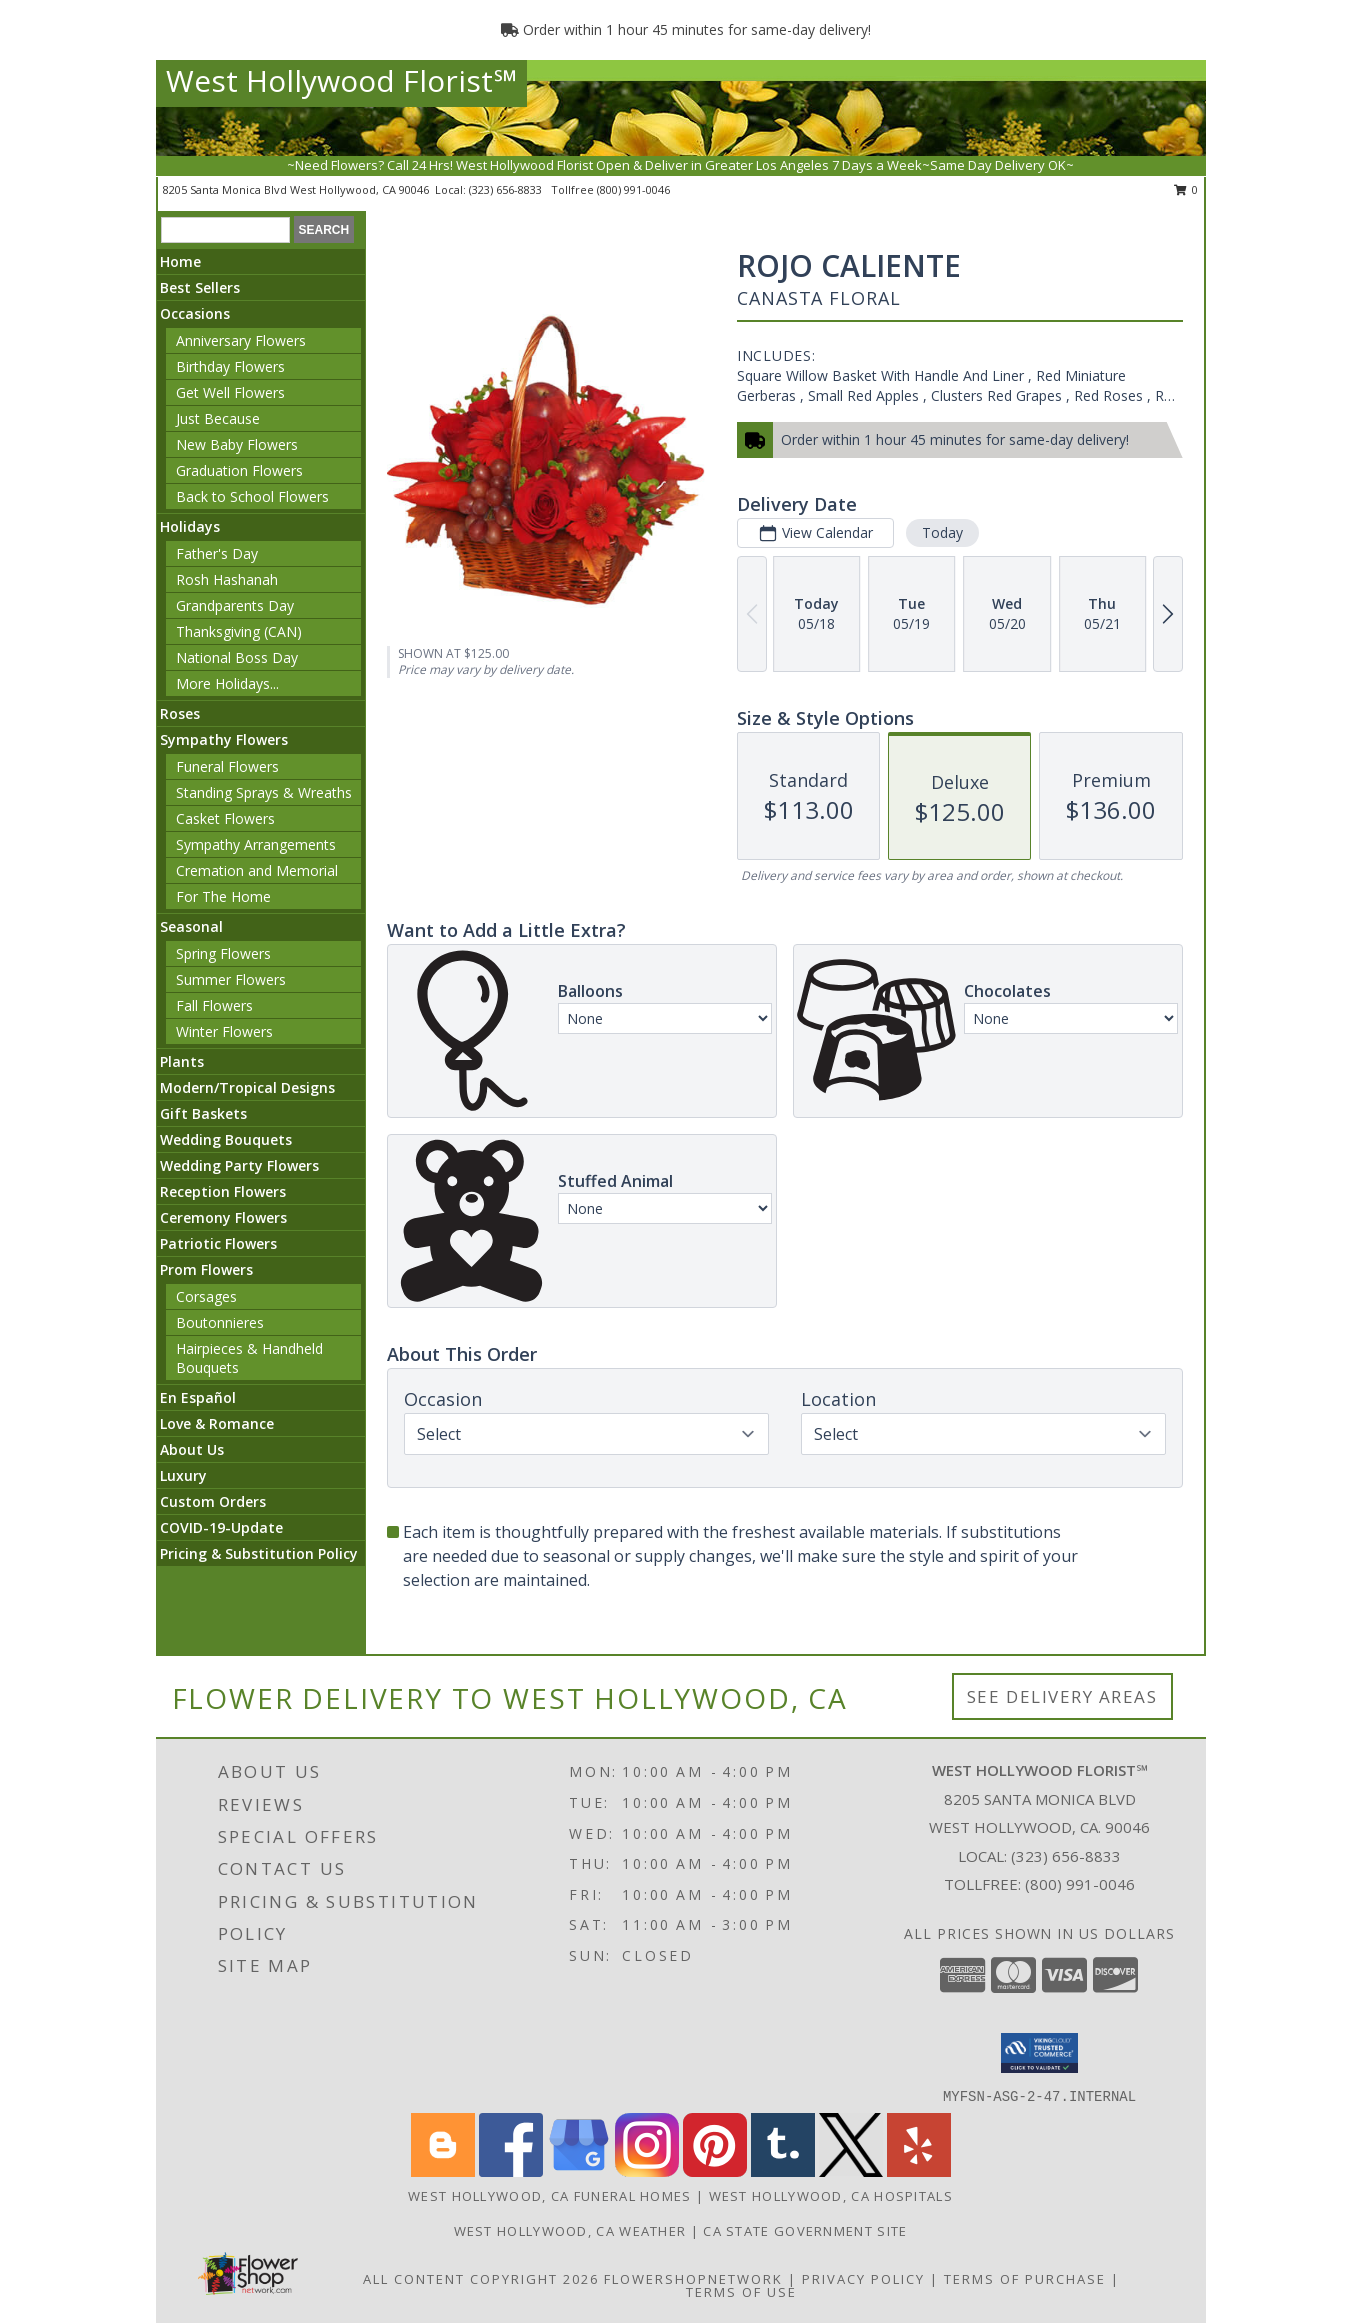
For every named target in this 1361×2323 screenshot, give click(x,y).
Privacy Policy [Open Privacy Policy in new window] (863, 2279)
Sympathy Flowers (224, 739)
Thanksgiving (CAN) (239, 631)
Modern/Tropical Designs (247, 1087)
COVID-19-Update (221, 1527)
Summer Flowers (231, 979)
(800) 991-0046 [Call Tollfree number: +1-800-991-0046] (1080, 1884)
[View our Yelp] (919, 2171)
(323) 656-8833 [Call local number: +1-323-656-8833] (507, 189)
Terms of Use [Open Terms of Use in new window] (741, 2292)
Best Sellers (200, 287)
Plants (182, 1061)
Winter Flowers (224, 1031)
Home (180, 261)
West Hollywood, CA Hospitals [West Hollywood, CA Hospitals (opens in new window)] (831, 2196)
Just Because (218, 418)
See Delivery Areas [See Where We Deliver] (1062, 1696)
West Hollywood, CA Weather (570, 2231)
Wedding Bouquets (226, 1139)
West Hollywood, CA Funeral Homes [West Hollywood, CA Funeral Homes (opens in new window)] (550, 2196)
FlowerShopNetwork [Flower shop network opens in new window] (693, 2279)
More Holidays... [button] (227, 683)
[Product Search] (225, 230)
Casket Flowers (225, 818)
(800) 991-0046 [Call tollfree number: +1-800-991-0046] (633, 189)
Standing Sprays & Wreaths (264, 792)
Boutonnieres (220, 1322)
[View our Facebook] (511, 2171)
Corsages (206, 1296)
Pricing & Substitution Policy (259, 1553)
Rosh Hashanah (227, 579)
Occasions (195, 313)
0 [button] (1186, 189)
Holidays (190, 526)
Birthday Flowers (230, 366)
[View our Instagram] (647, 2171)
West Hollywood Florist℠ (341, 80)
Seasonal (191, 926)
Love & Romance (217, 1423)
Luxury (183, 1475)
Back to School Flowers (252, 496)
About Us (192, 1449)
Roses (180, 713)
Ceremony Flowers (223, 1217)
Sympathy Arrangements (256, 844)
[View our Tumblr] (783, 2171)
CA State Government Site (805, 2231)
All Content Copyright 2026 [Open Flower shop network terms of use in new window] (481, 2279)
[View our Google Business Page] (579, 2171)
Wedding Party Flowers (239, 1165)
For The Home (223, 896)
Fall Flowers (214, 1005)
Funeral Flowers (227, 766)
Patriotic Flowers (218, 1243)
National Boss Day (237, 657)
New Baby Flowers (237, 444)
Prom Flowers (206, 1269)
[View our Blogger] (443, 2171)
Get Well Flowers (230, 392)
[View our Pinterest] (715, 2171)
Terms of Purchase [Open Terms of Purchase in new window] (1025, 2279)
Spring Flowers (223, 953)
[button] (1039, 2053)
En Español (198, 1397)
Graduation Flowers (239, 470)
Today (942, 532)
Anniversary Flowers (241, 340)
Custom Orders (213, 1501)
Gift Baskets (203, 1113)
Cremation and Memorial (257, 870)
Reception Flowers (223, 1191)
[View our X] (851, 2171)
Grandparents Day (235, 605)
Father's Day (217, 553)
